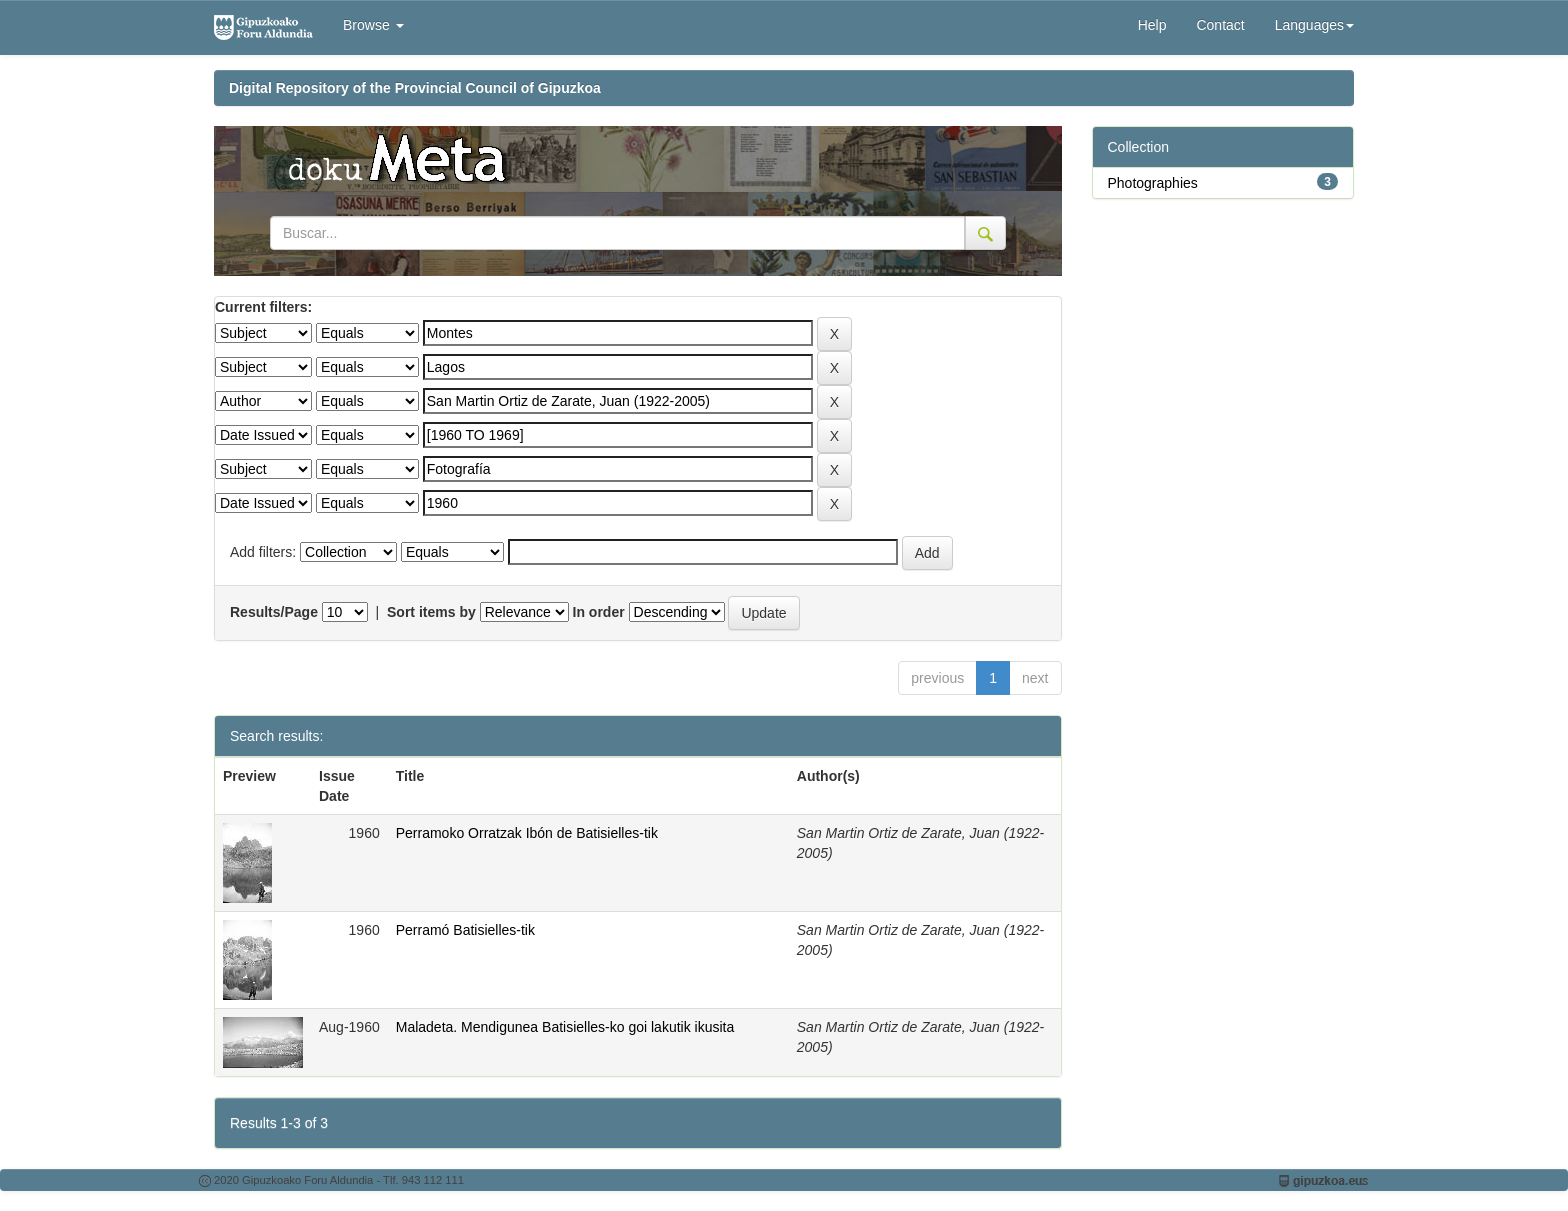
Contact (1220, 25)
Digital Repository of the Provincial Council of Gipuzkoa (415, 88)
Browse (373, 25)
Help (1152, 25)
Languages (1314, 25)
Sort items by (431, 612)
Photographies (1153, 183)
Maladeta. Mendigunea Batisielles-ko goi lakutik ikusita (565, 1027)
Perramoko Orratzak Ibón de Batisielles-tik (527, 833)
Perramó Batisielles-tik (465, 930)
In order (599, 612)
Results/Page (274, 612)
